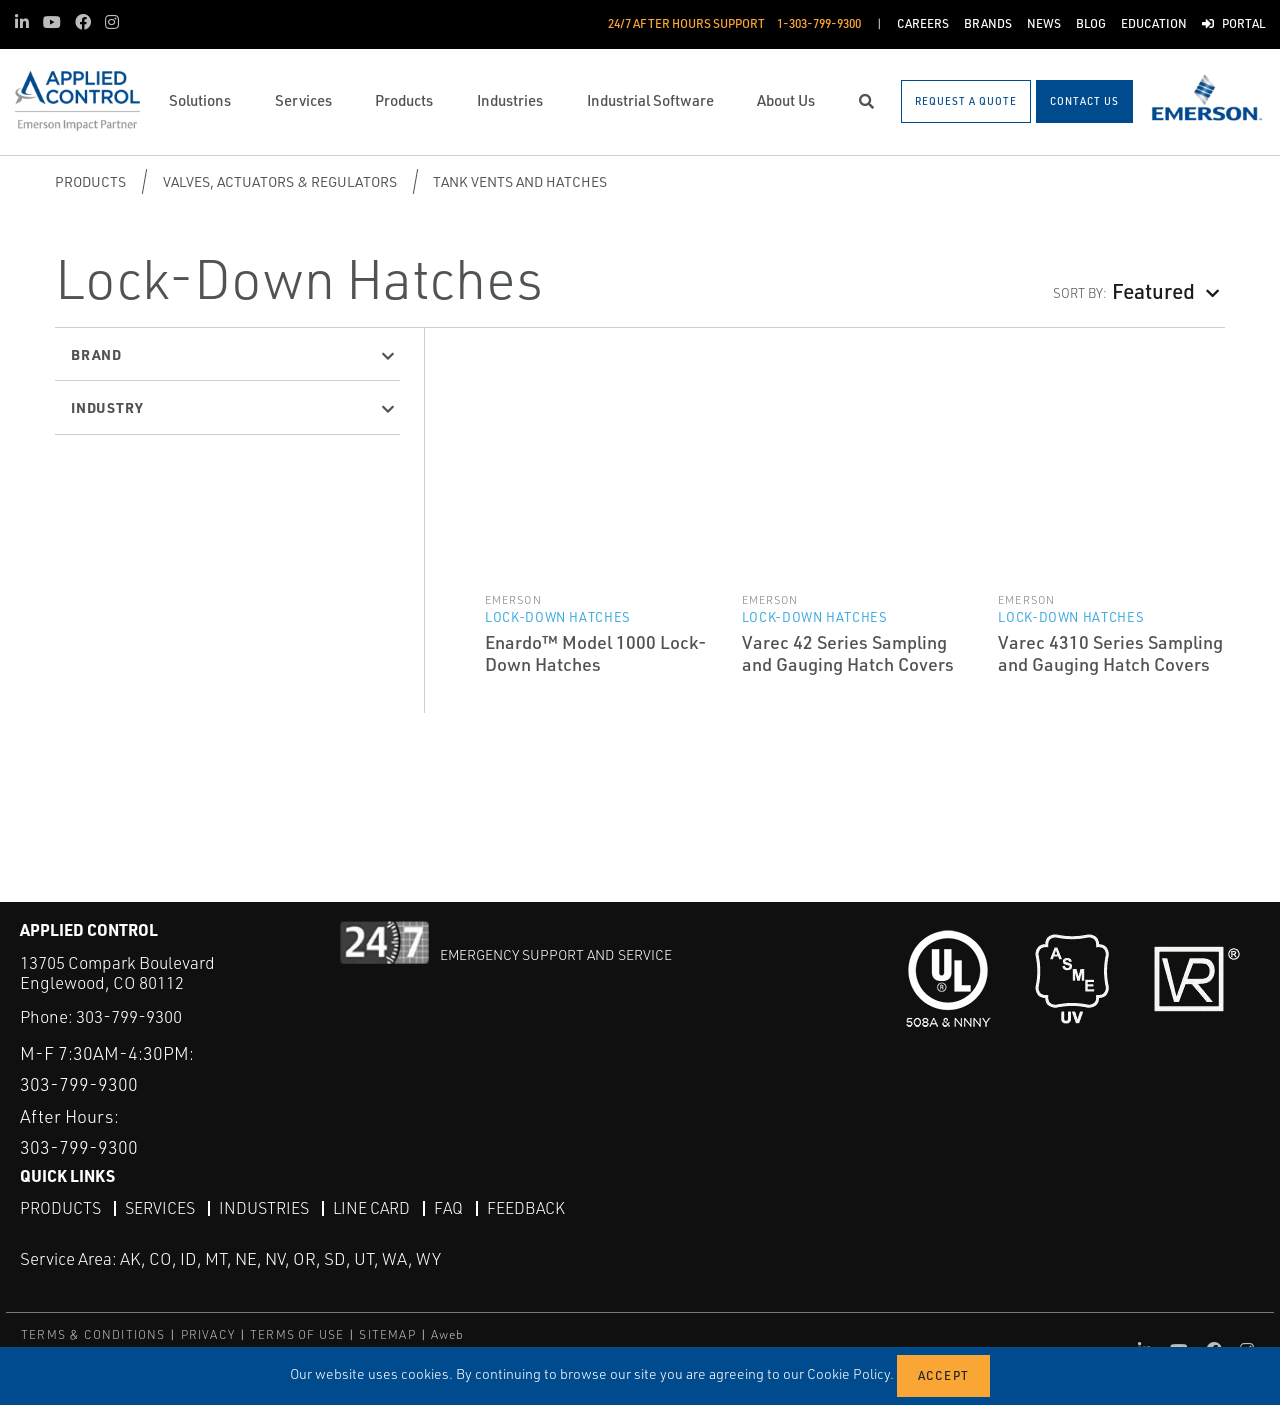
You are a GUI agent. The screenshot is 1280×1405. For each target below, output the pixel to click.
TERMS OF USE (297, 1334)
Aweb (448, 1334)
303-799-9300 (129, 1016)
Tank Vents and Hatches (520, 181)
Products (90, 181)
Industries (264, 1208)
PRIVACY (208, 1334)
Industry (107, 407)
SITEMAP (387, 1334)
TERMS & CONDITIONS (93, 1334)
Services (160, 1208)
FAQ (448, 1208)
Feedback (526, 1208)
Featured (1153, 290)
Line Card (371, 1208)
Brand (96, 354)
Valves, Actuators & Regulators (280, 181)
